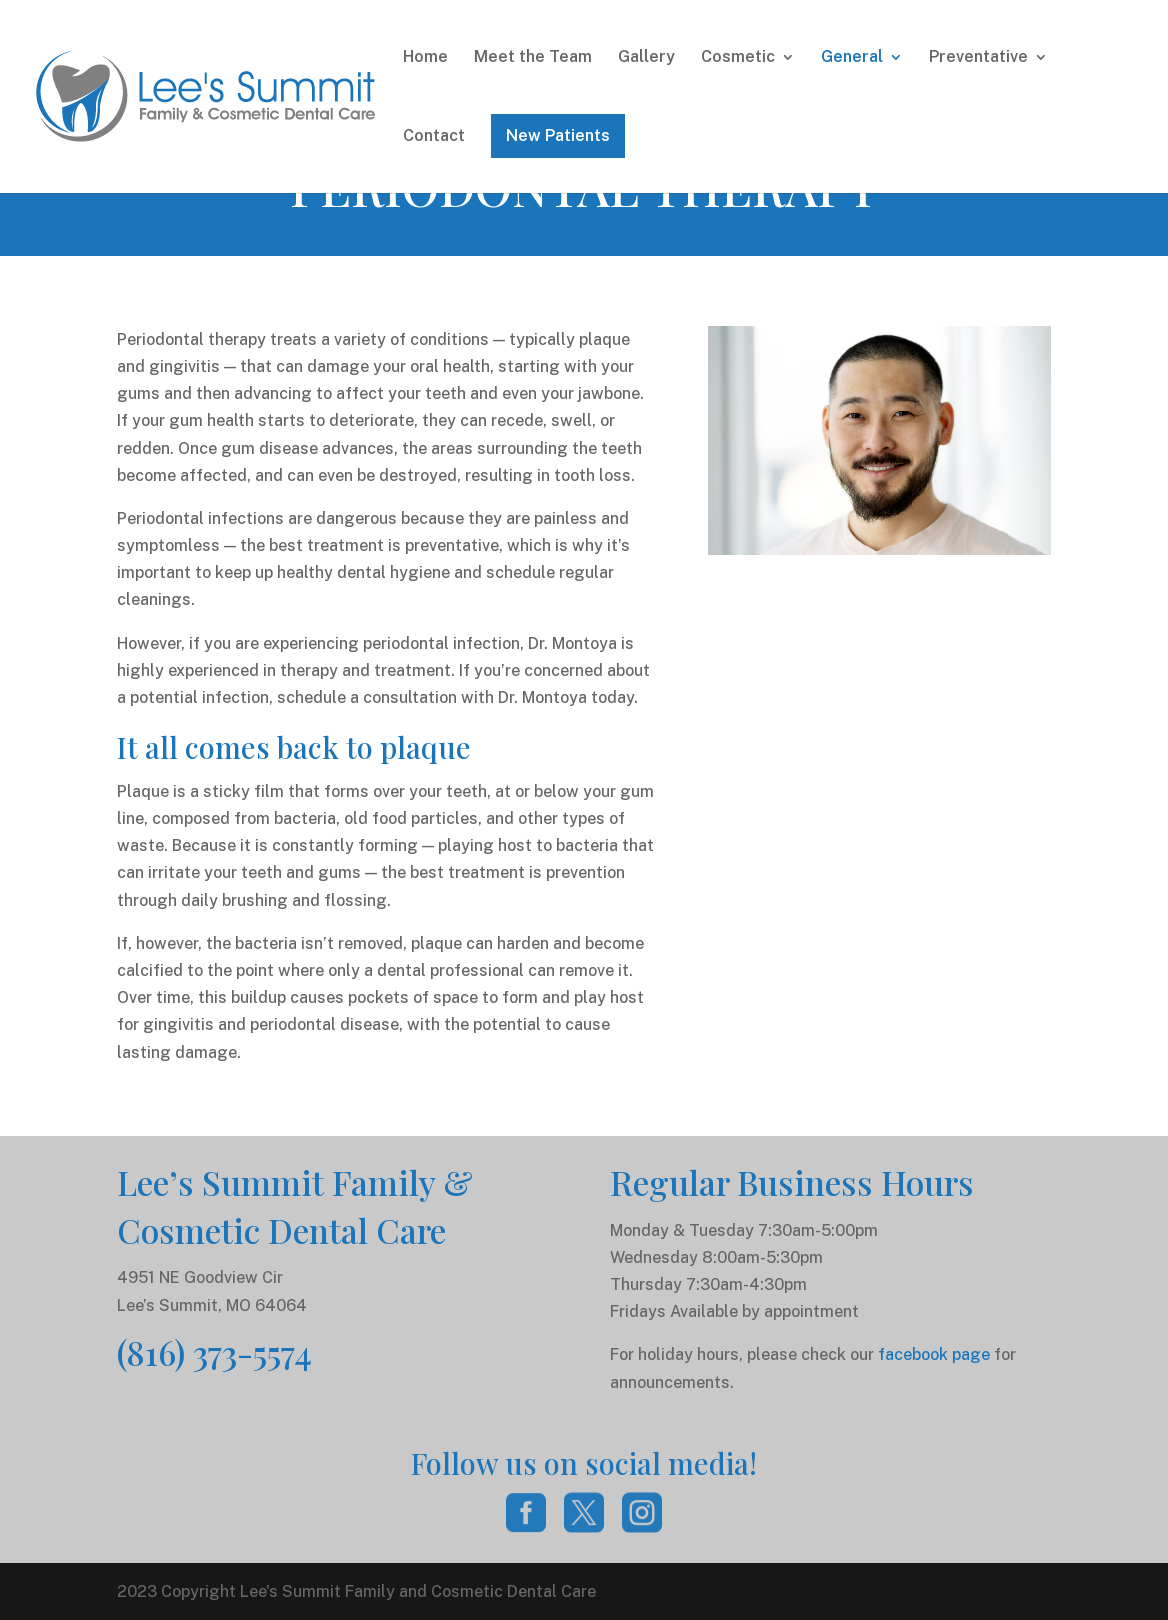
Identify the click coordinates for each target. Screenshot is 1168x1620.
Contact (434, 137)
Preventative (978, 58)
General (852, 58)
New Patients (558, 135)
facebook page (934, 1354)
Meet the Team (533, 58)
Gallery (646, 58)
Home (425, 58)
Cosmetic (738, 58)
